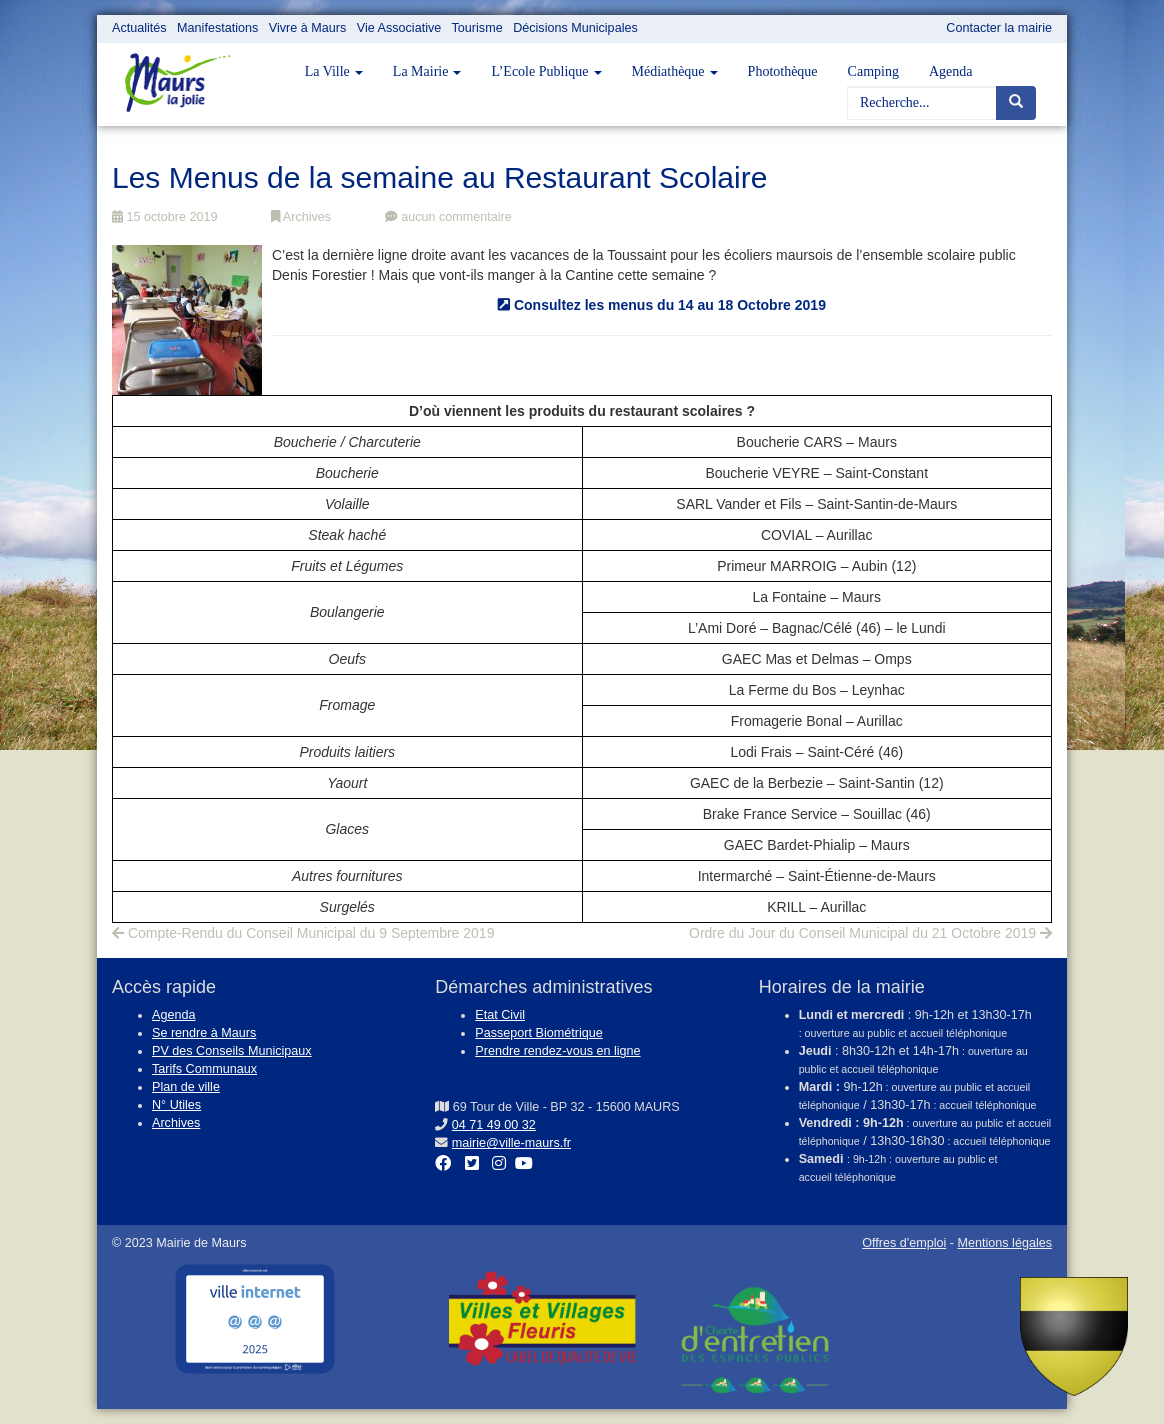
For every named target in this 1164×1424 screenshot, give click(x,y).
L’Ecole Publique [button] (546, 71)
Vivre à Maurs (307, 28)
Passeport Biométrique (538, 1033)
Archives (301, 217)
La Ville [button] (334, 71)
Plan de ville (186, 1087)
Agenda (951, 71)
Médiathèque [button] (675, 71)
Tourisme (477, 28)
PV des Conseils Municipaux (232, 1051)
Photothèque (783, 71)
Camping (873, 71)
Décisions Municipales (575, 28)
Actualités (139, 28)
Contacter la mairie (999, 28)
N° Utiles (176, 1105)
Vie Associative (399, 28)
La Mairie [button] (427, 71)
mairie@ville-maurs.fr (511, 1143)
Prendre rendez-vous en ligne (557, 1051)
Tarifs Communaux (204, 1069)
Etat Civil (500, 1015)
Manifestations (217, 28)
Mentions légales (1004, 1243)
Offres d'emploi (904, 1243)
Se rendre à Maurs (204, 1033)
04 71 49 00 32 (494, 1125)
